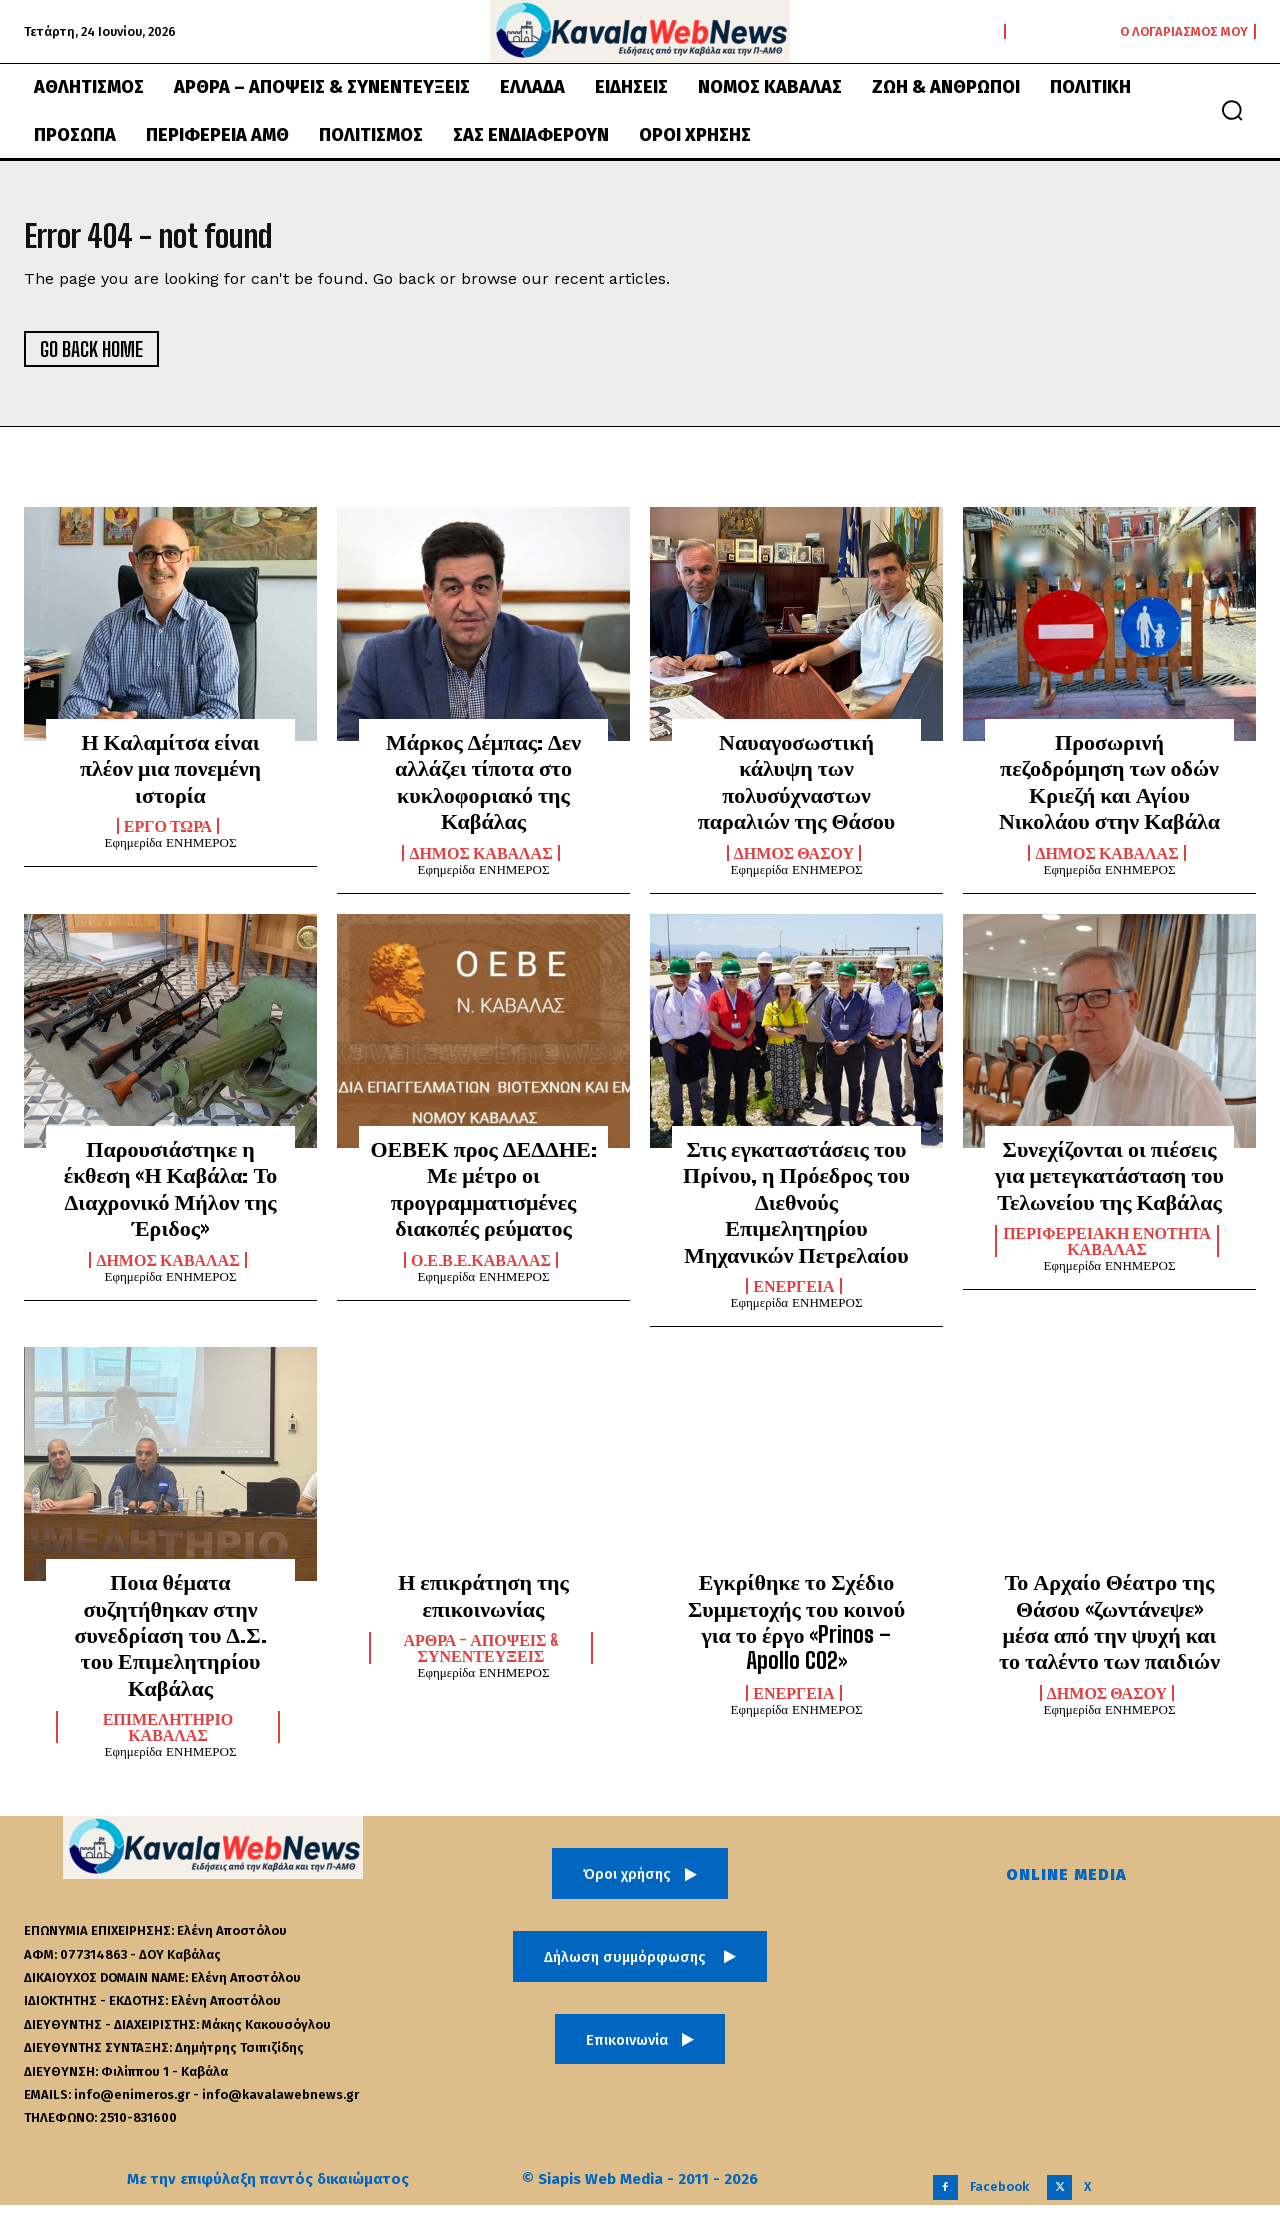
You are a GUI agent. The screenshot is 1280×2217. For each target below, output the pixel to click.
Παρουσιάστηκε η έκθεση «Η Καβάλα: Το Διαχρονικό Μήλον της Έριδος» (170, 1200)
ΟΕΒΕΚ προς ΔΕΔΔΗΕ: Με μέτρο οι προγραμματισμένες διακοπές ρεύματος (483, 1200)
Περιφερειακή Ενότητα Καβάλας (1107, 1253)
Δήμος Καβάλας (480, 864)
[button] (1232, 110)
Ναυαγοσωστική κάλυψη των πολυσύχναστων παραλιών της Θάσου (797, 793)
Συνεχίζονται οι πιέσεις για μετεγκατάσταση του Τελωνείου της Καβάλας (1109, 1187)
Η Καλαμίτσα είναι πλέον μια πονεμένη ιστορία (170, 780)
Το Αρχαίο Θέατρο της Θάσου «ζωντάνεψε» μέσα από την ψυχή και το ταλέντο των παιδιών (1109, 1633)
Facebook (999, 2198)
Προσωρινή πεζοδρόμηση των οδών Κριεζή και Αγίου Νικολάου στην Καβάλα (1109, 793)
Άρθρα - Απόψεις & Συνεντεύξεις (480, 1660)
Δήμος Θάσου (794, 864)
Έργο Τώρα (168, 838)
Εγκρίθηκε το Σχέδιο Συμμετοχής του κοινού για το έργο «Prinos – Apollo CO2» (796, 1633)
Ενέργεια (793, 1298)
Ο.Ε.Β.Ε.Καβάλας (481, 1271)
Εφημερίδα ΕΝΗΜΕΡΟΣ (170, 854)
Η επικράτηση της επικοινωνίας (483, 1606)
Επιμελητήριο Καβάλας (168, 1739)
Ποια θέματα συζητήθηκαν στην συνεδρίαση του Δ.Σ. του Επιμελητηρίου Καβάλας (170, 1646)
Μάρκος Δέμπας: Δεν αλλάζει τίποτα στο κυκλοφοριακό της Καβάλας (483, 793)
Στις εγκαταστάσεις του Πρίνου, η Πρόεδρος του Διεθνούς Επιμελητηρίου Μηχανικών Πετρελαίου (796, 1213)
